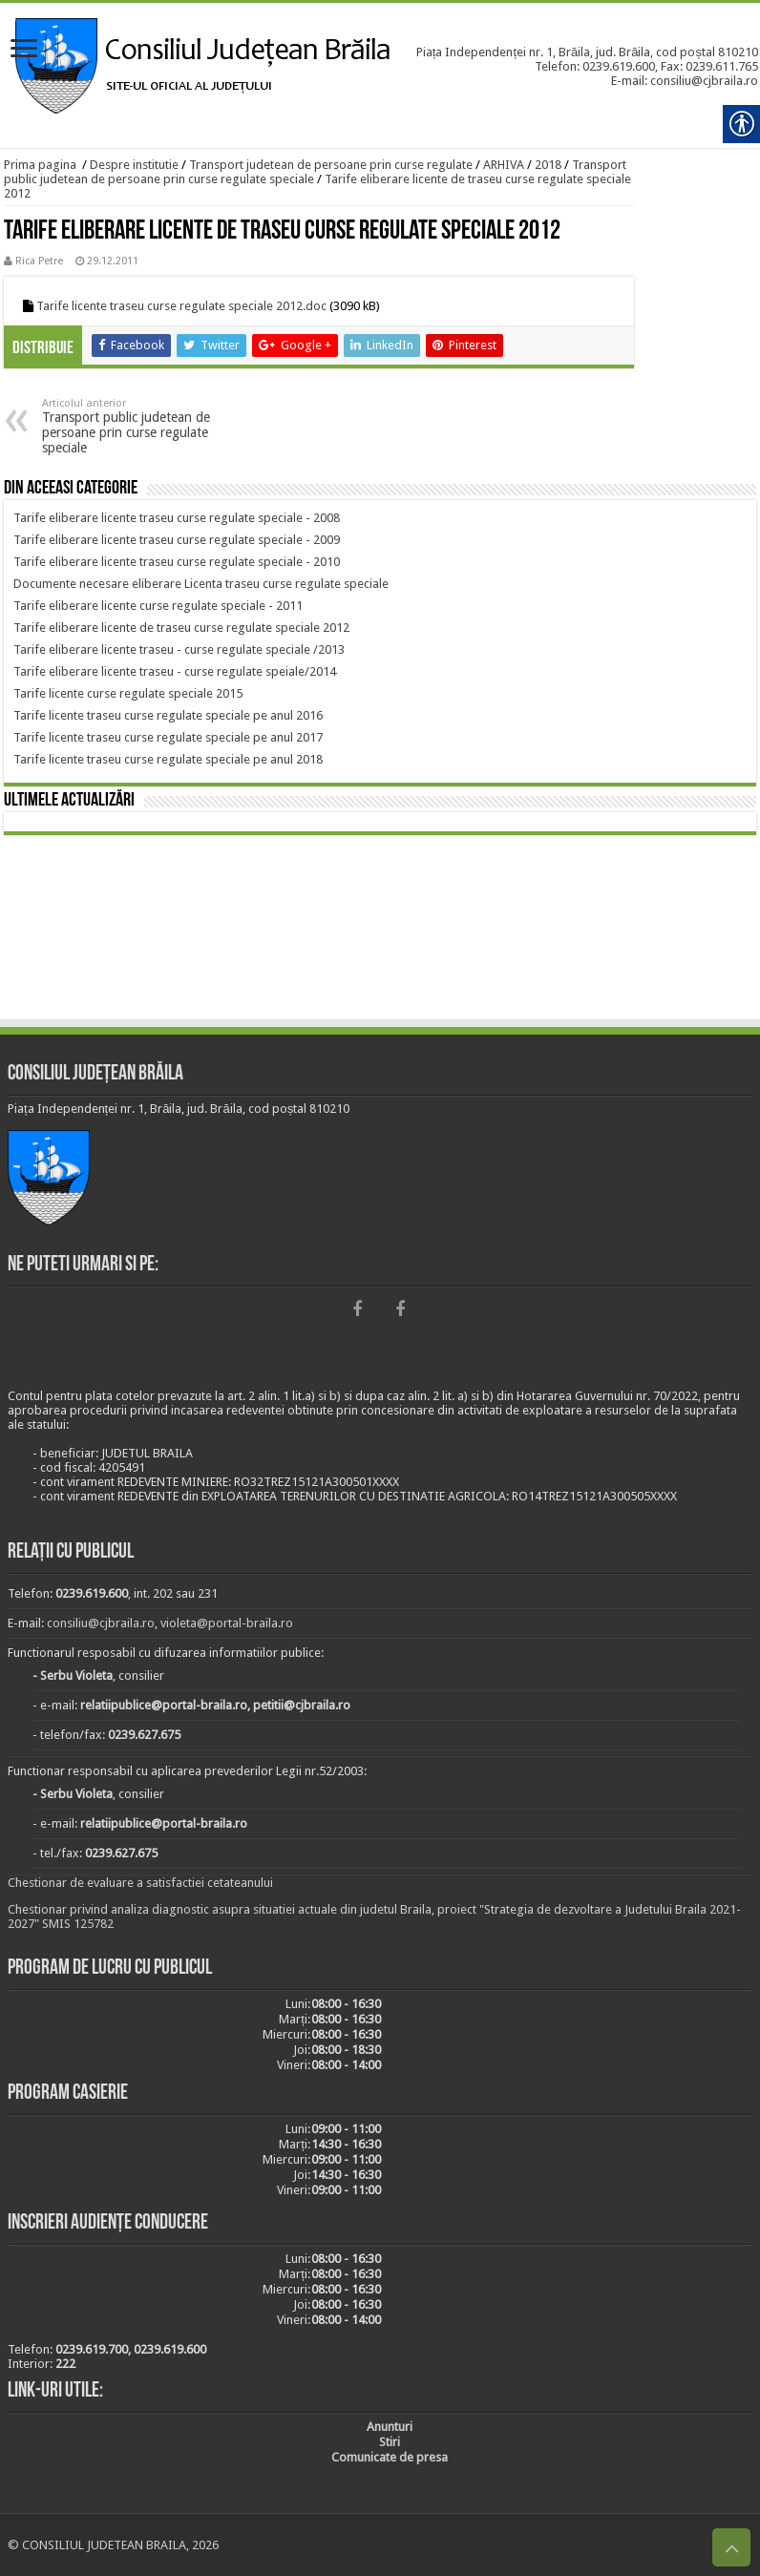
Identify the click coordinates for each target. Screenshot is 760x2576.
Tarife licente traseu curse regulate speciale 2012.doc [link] (181, 306)
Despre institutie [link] (134, 164)
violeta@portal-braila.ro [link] (226, 1623)
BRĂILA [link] (380, 930)
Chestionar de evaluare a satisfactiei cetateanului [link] (140, 1882)
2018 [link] (548, 164)
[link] (24, 50)
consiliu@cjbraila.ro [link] (101, 1623)
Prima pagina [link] (40, 164)
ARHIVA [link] (503, 164)
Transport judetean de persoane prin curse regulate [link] (331, 164)
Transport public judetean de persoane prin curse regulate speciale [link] (140, 426)
